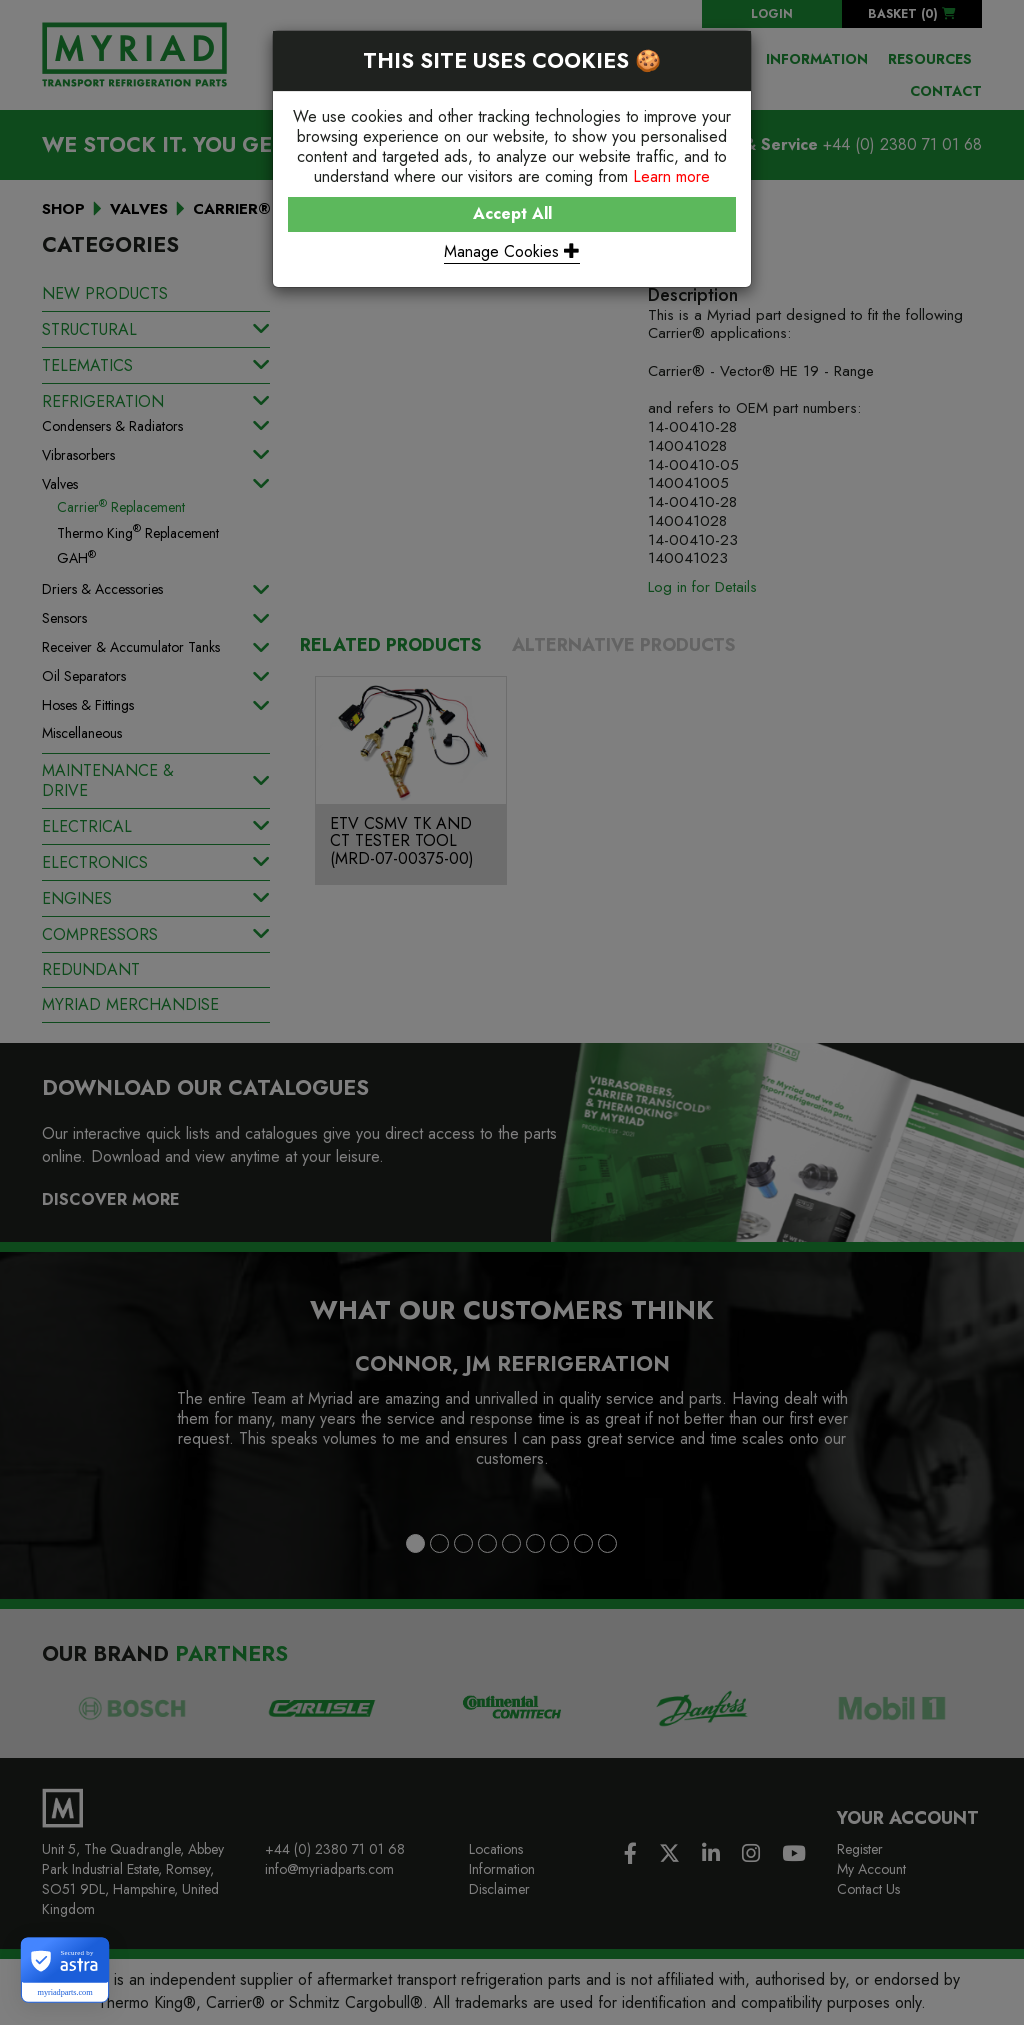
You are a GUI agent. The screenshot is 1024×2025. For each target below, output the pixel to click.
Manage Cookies (512, 251)
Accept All (512, 213)
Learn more (671, 176)
